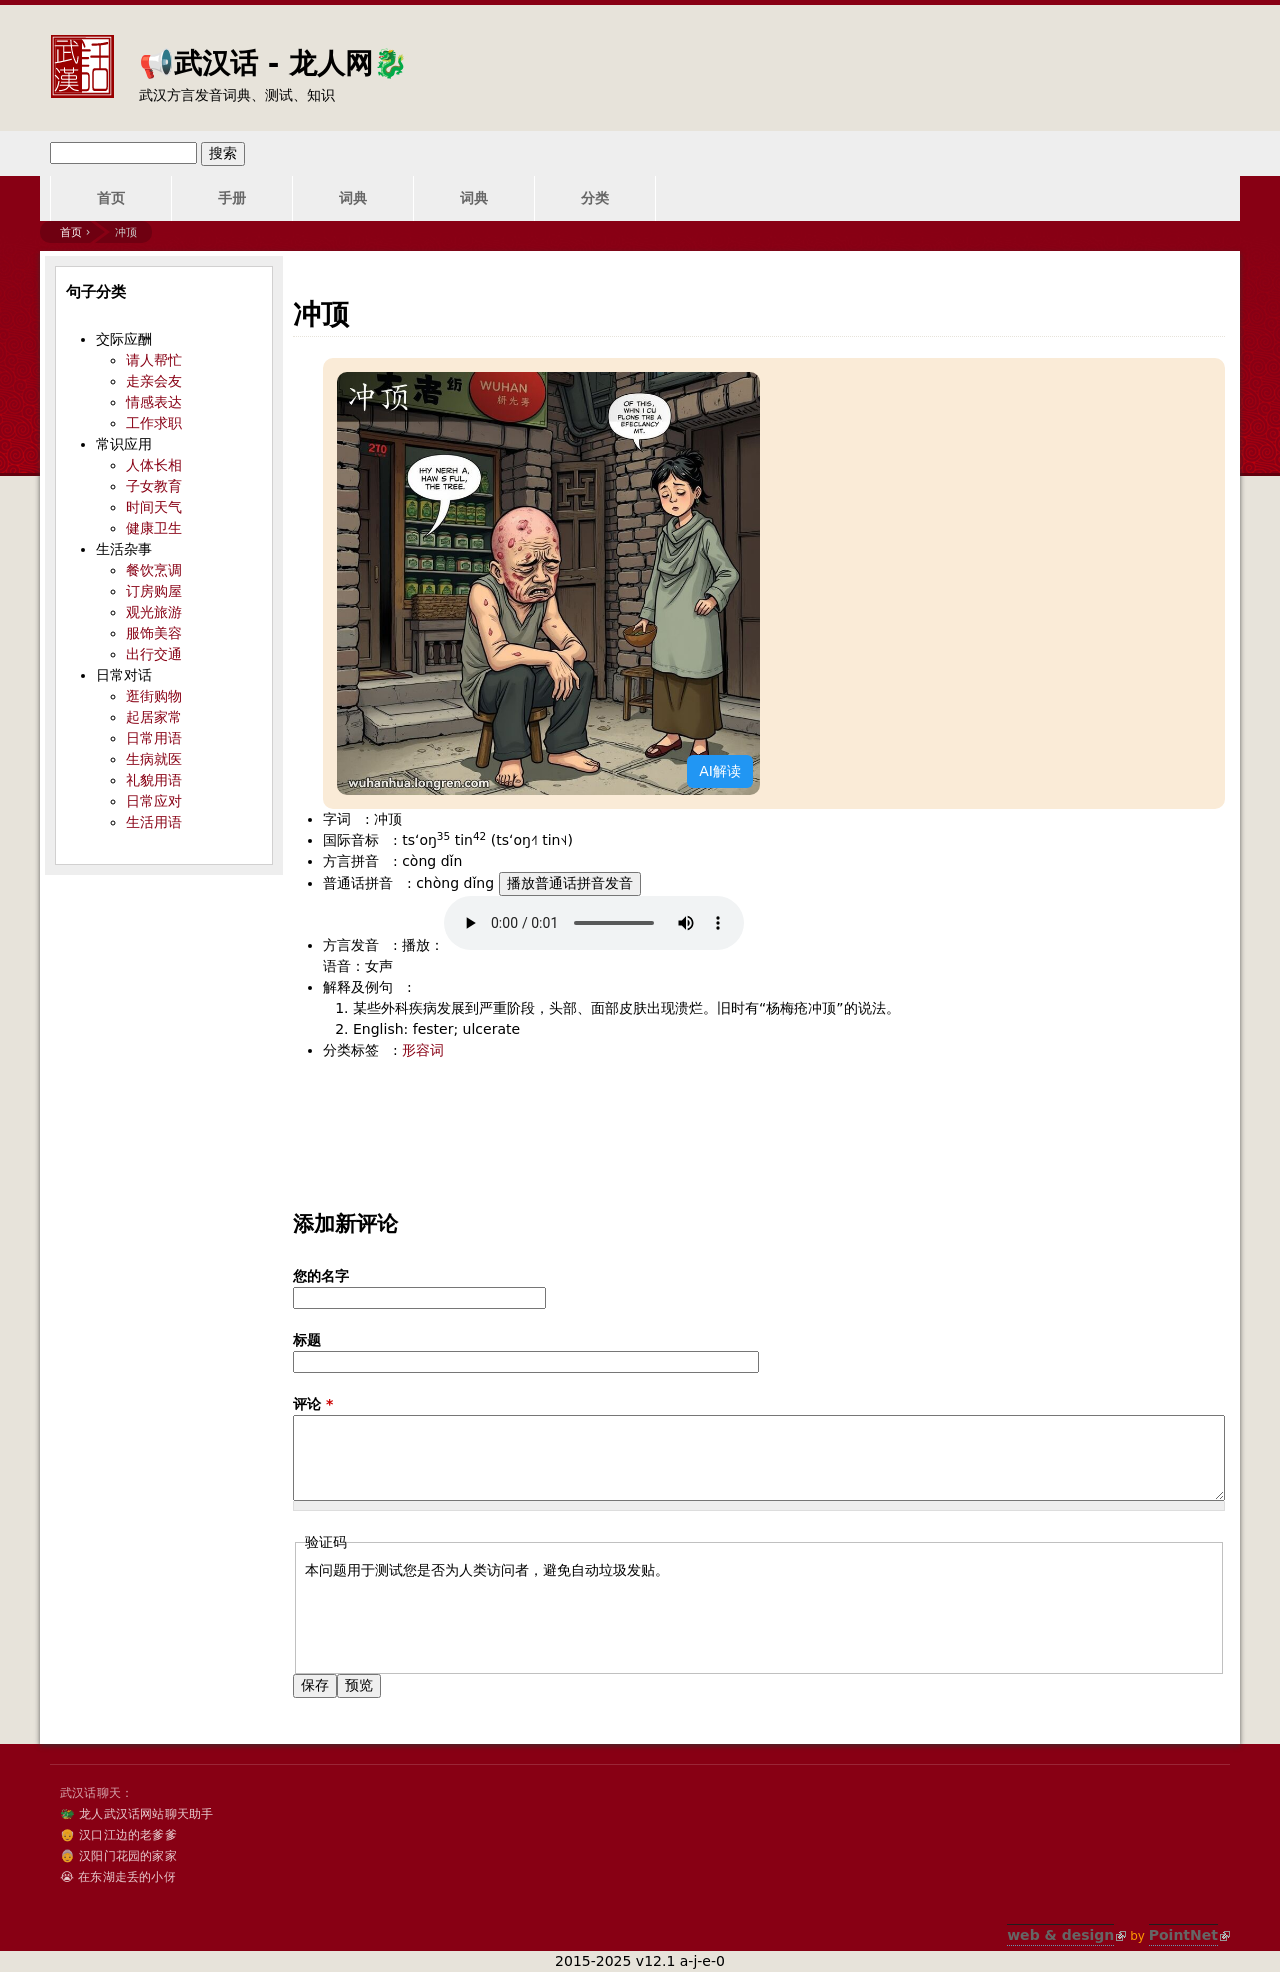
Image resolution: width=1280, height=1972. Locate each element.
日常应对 (154, 801)
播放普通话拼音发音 (570, 883)
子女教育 (154, 486)
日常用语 (154, 738)
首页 (111, 198)
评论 (313, 1404)
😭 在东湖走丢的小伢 (118, 1877)
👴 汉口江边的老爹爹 (118, 1835)
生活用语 (154, 822)
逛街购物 (154, 696)
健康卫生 (154, 528)
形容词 (423, 1050)
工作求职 (154, 423)
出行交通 (154, 654)
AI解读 (720, 771)
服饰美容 (154, 633)
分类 (595, 198)
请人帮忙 (154, 360)
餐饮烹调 (154, 570)
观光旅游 (154, 612)
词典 (353, 198)
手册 (232, 198)
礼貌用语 (154, 780)
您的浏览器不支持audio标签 (594, 923)
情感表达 (154, 402)
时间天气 (154, 507)
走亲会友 (154, 381)
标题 (307, 1340)
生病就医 (154, 759)
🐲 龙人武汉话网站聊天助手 (136, 1814)
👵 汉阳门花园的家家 (118, 1856)
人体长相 (154, 465)
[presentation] (457, 1620)
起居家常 (154, 717)
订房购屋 (154, 591)
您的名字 (321, 1276)
